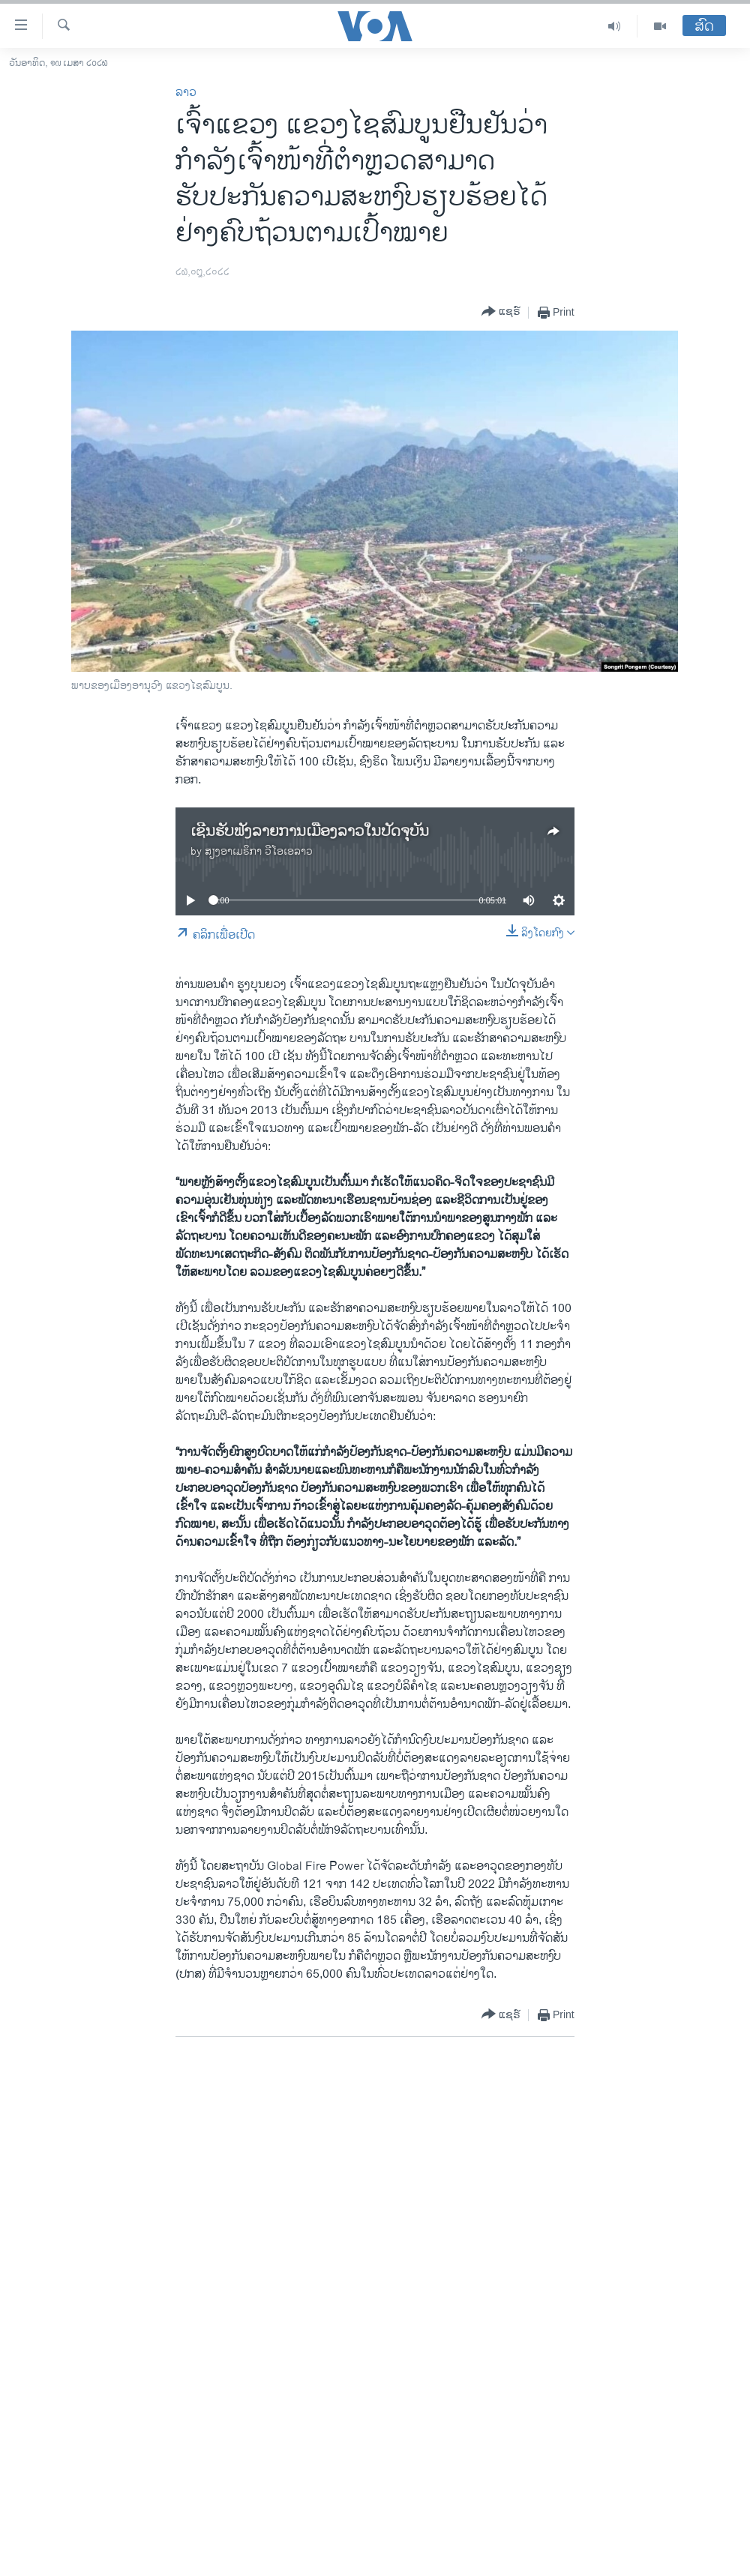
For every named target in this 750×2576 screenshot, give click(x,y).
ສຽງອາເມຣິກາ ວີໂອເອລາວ (259, 851)
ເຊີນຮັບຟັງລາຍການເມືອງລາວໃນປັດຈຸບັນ (309, 831)
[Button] (501, 312)
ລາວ (186, 92)
